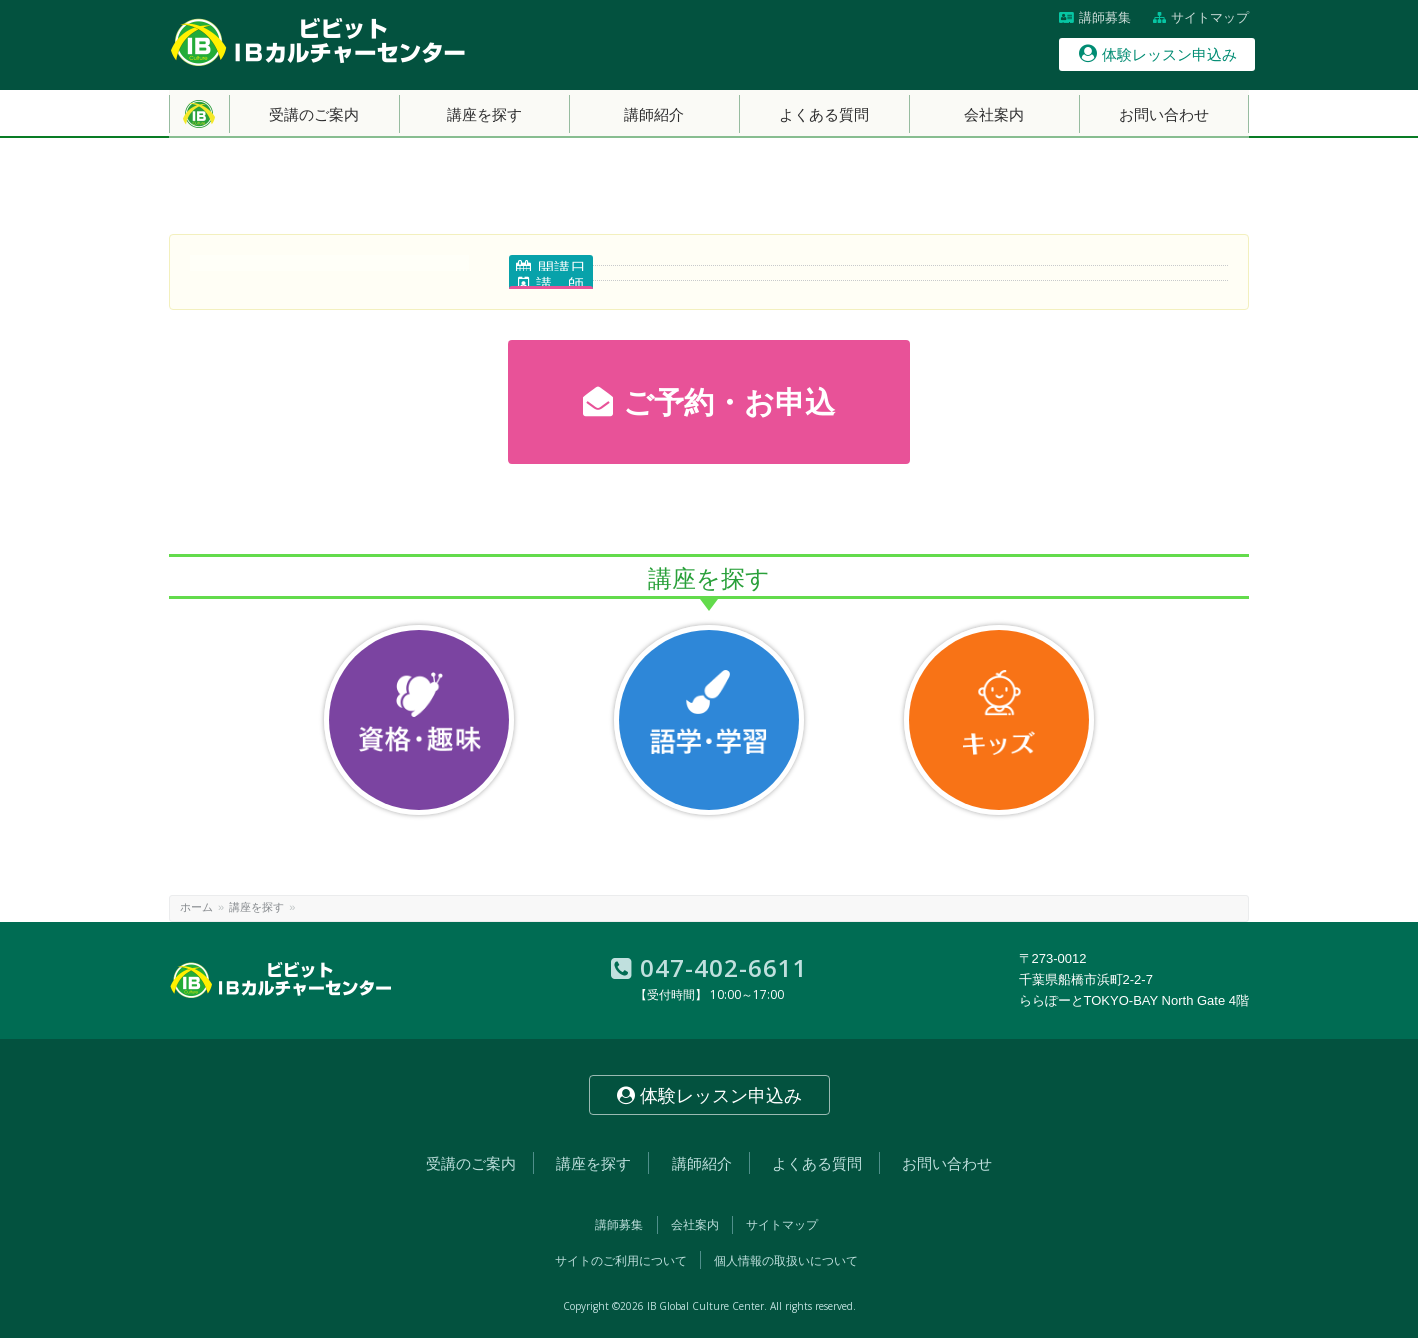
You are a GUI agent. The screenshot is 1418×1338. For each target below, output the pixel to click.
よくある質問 (817, 1163)
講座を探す (256, 907)
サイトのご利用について (621, 1261)
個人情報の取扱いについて (786, 1261)
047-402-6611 (709, 967)
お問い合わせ (947, 1163)
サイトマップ (1201, 17)
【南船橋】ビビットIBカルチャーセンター (319, 42)
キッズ (999, 720)
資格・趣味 (419, 720)
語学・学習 (709, 720)
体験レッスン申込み (1158, 54)
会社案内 (695, 1225)
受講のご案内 (471, 1163)
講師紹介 (702, 1163)
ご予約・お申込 (709, 402)
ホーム (196, 907)
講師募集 (1095, 17)
